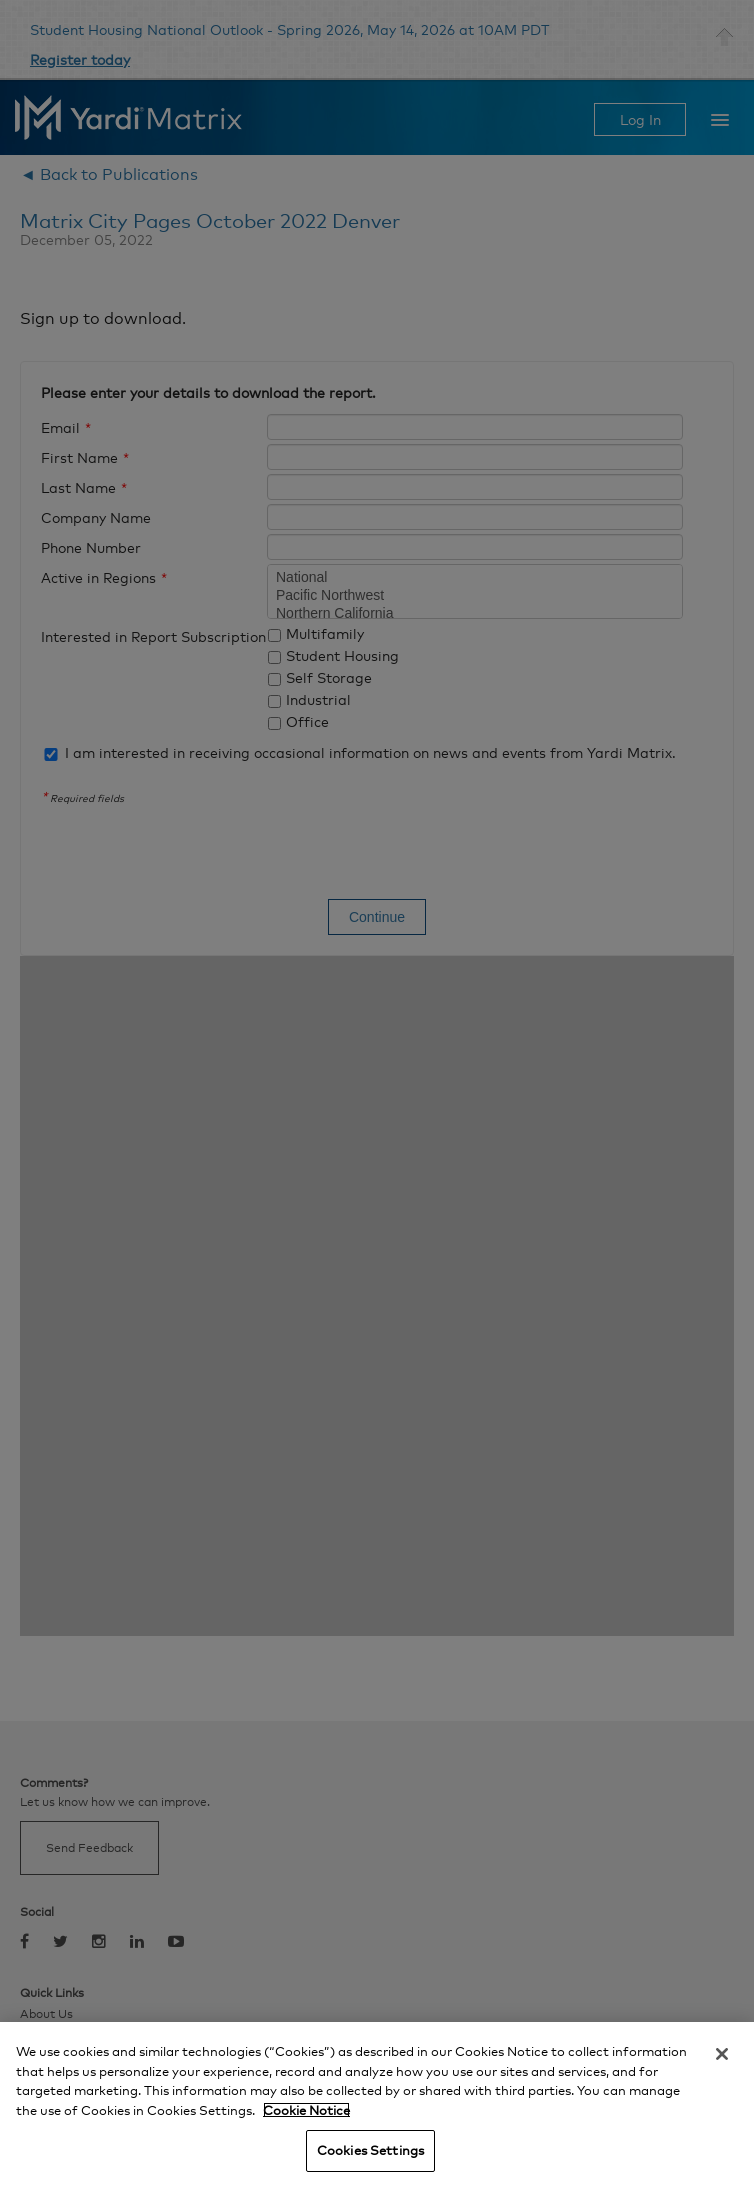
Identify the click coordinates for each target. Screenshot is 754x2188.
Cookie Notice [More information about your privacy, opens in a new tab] (306, 2110)
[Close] (722, 2054)
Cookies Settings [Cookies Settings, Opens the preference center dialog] (370, 2150)
